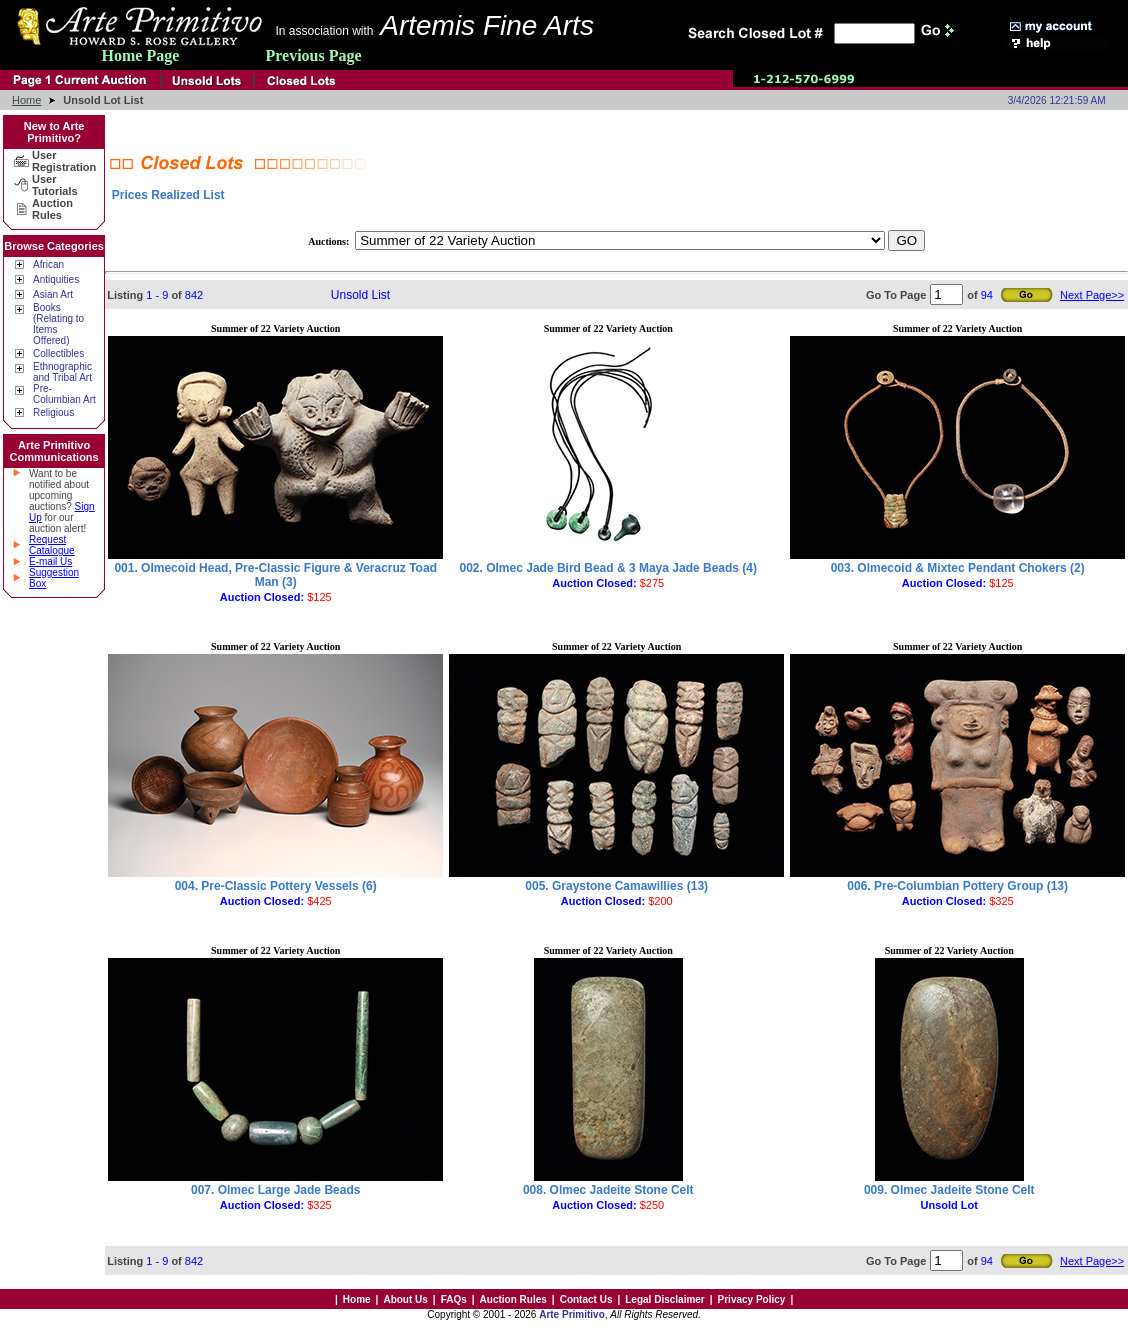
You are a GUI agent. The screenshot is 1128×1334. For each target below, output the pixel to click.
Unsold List (360, 295)
